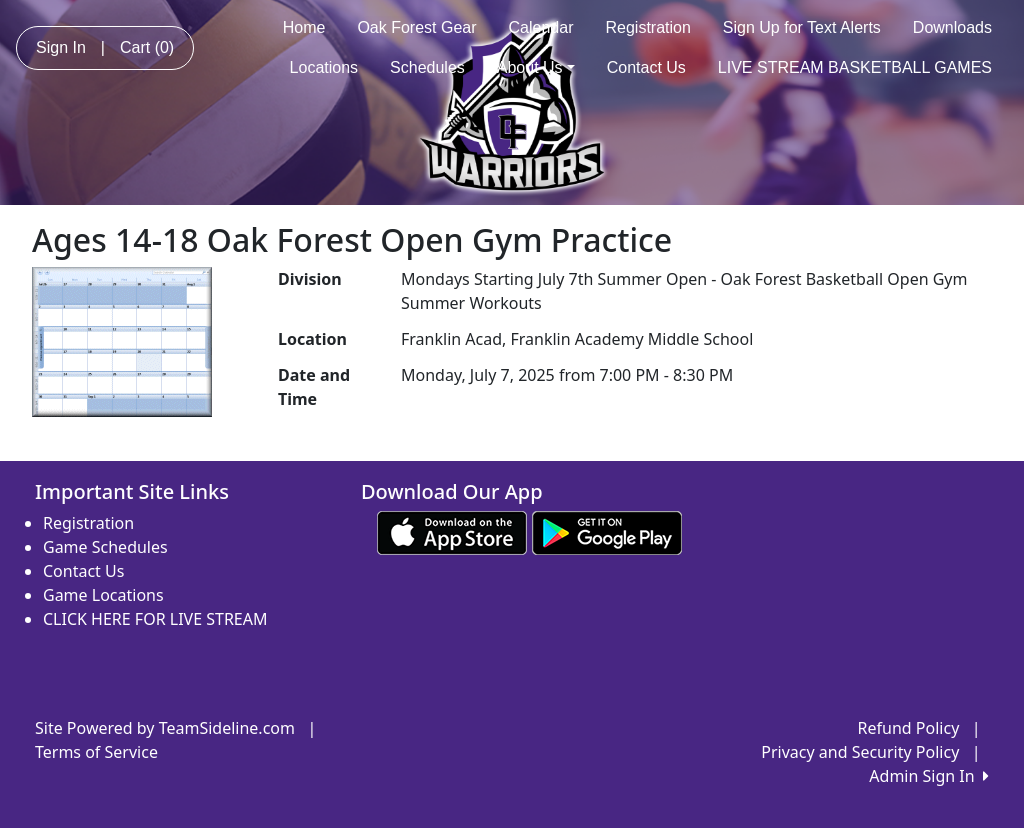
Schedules (427, 67)
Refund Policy (909, 728)
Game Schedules (105, 547)
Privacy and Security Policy (860, 752)
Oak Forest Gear (416, 27)
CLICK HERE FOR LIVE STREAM (155, 619)
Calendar (541, 27)
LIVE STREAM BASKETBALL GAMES (855, 67)
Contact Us (646, 67)
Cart (147, 47)
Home (304, 27)
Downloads (952, 27)
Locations (324, 67)
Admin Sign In (929, 776)
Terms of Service (96, 752)
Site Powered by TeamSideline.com (165, 728)
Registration (647, 27)
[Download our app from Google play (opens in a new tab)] (607, 531)
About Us (536, 67)
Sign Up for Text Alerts (802, 27)
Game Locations (103, 595)
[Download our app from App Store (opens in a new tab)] (452, 531)
